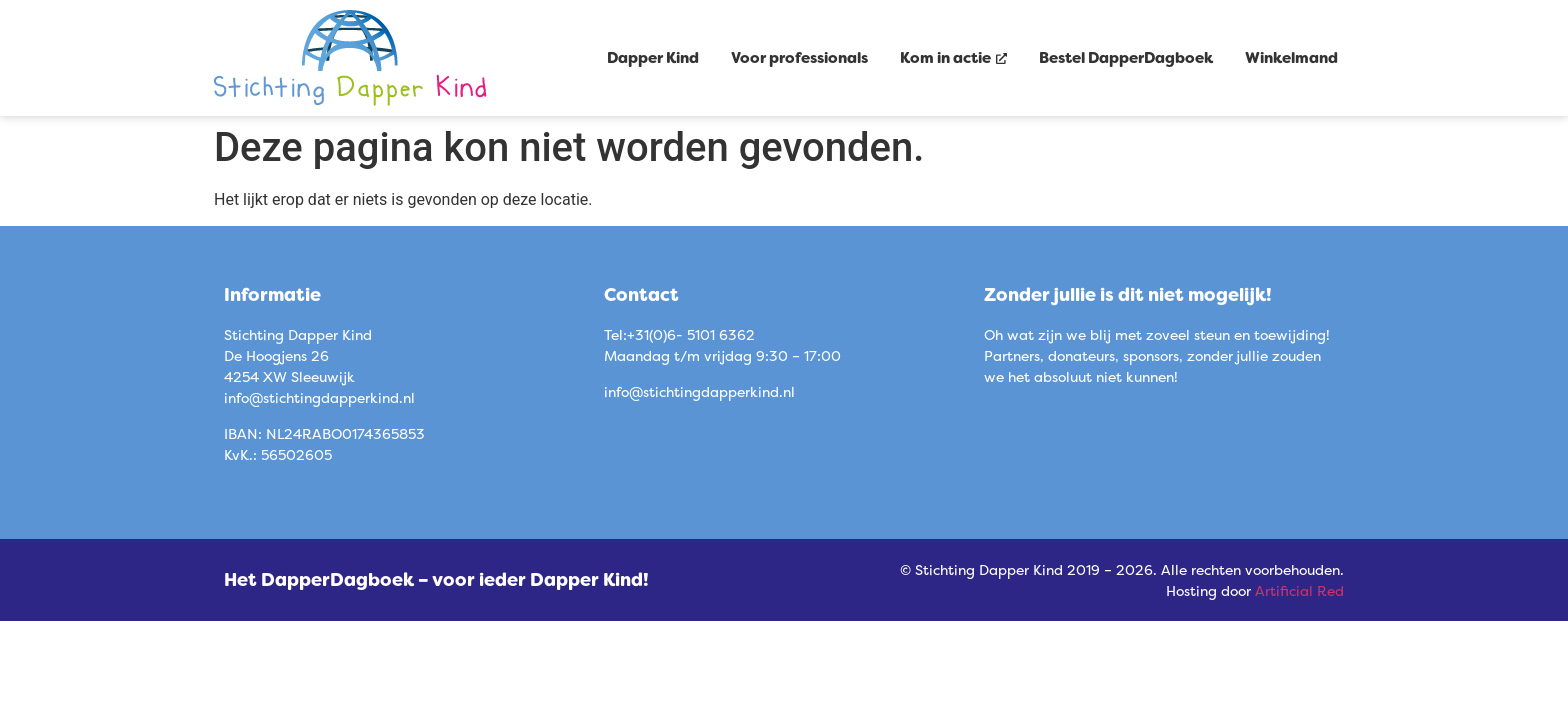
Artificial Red (1299, 590)
